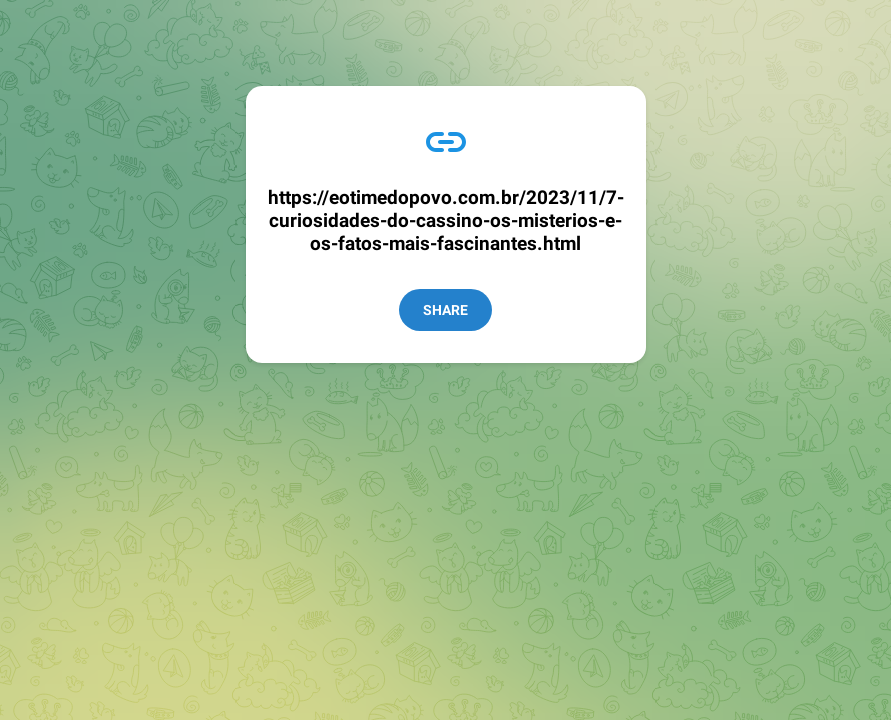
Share (445, 310)
